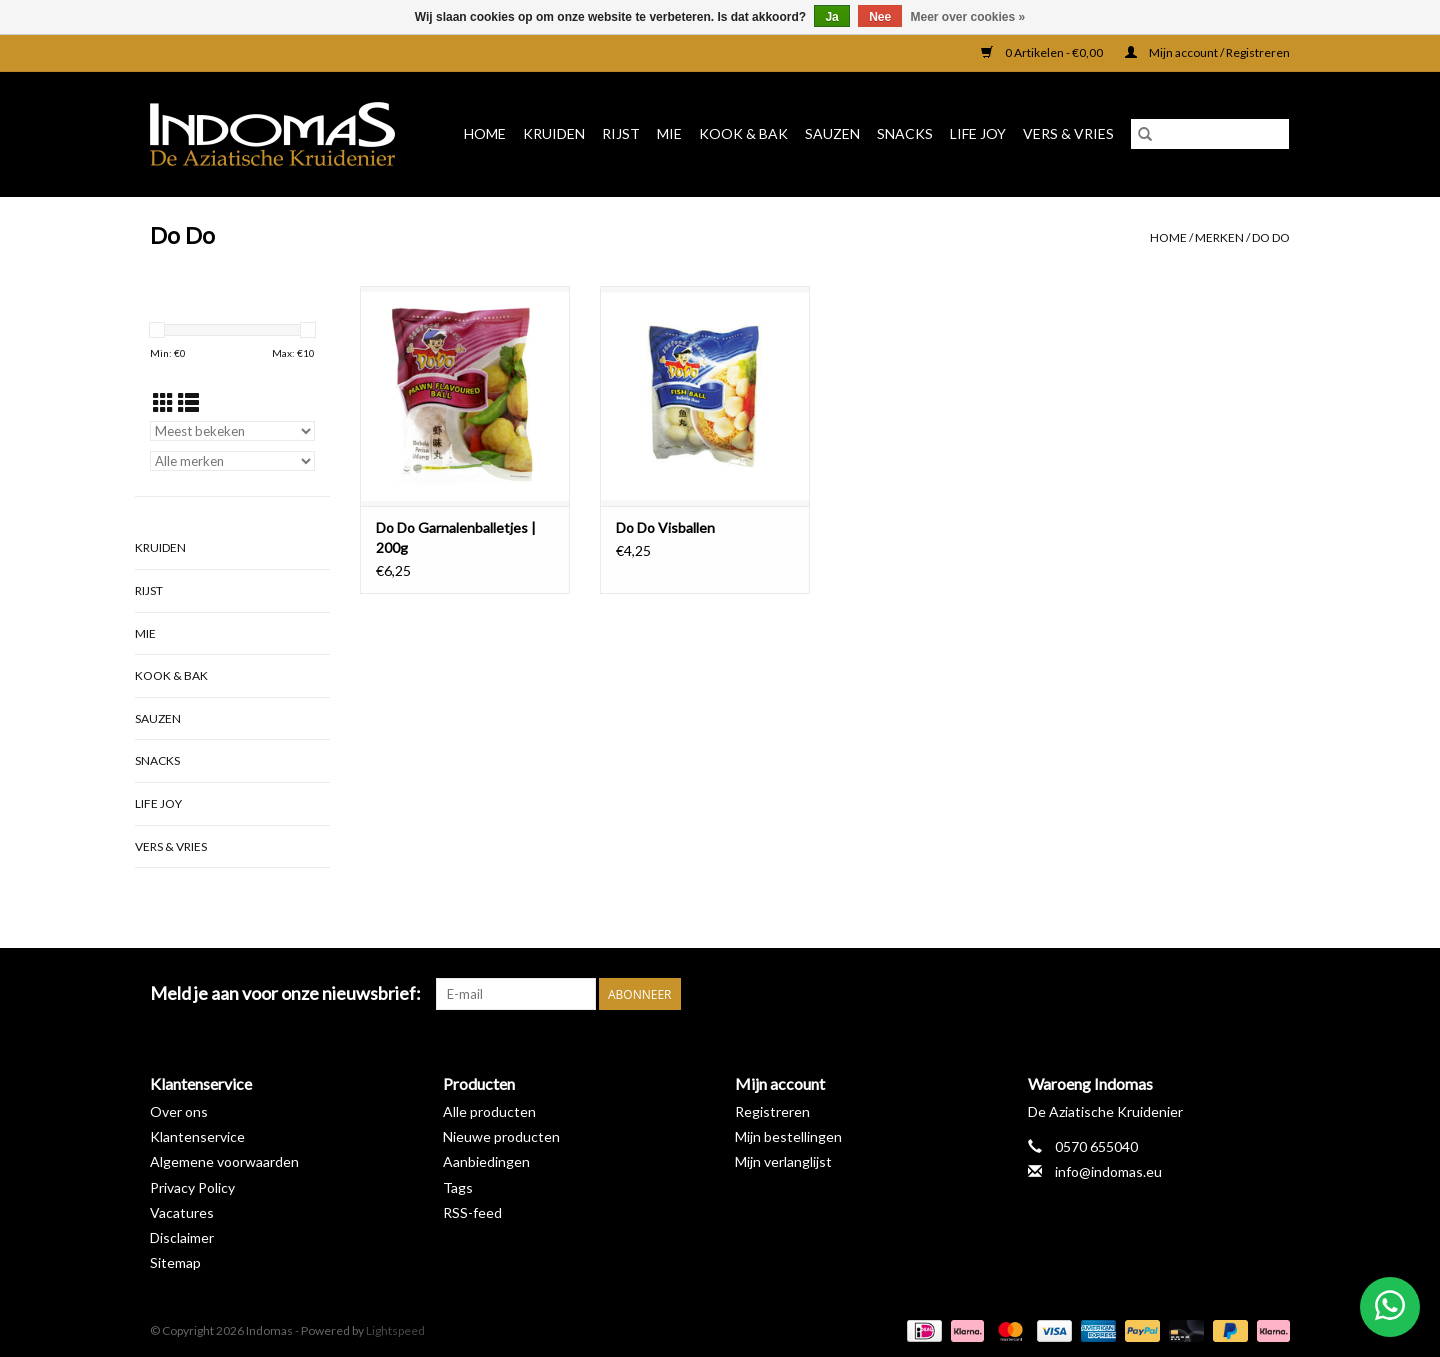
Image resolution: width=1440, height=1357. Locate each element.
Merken (1219, 237)
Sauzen (832, 133)
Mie (669, 133)
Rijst (621, 133)
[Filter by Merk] (232, 461)
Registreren (772, 1111)
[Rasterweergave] (163, 402)
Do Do (1271, 237)
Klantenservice (197, 1136)
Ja (831, 17)
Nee (880, 17)
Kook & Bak (743, 133)
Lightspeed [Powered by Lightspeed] (395, 1330)
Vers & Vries (1068, 133)
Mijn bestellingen (788, 1136)
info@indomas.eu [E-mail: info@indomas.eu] (1108, 1171)
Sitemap (175, 1262)
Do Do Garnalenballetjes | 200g (456, 537)
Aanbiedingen (486, 1161)
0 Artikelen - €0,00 (1043, 52)
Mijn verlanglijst (783, 1161)
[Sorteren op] (232, 431)
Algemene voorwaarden (224, 1161)
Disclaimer (182, 1237)
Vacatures (182, 1212)
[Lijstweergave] (188, 402)
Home (485, 133)
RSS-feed (472, 1212)
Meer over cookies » (968, 17)
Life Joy (978, 133)
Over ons (179, 1111)
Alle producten (489, 1111)
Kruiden (554, 133)
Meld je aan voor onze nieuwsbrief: (285, 993)
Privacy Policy (192, 1187)
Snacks (905, 133)
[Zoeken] (1210, 134)
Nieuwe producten (501, 1136)
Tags (458, 1187)
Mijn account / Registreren (1207, 52)
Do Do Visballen (665, 527)
